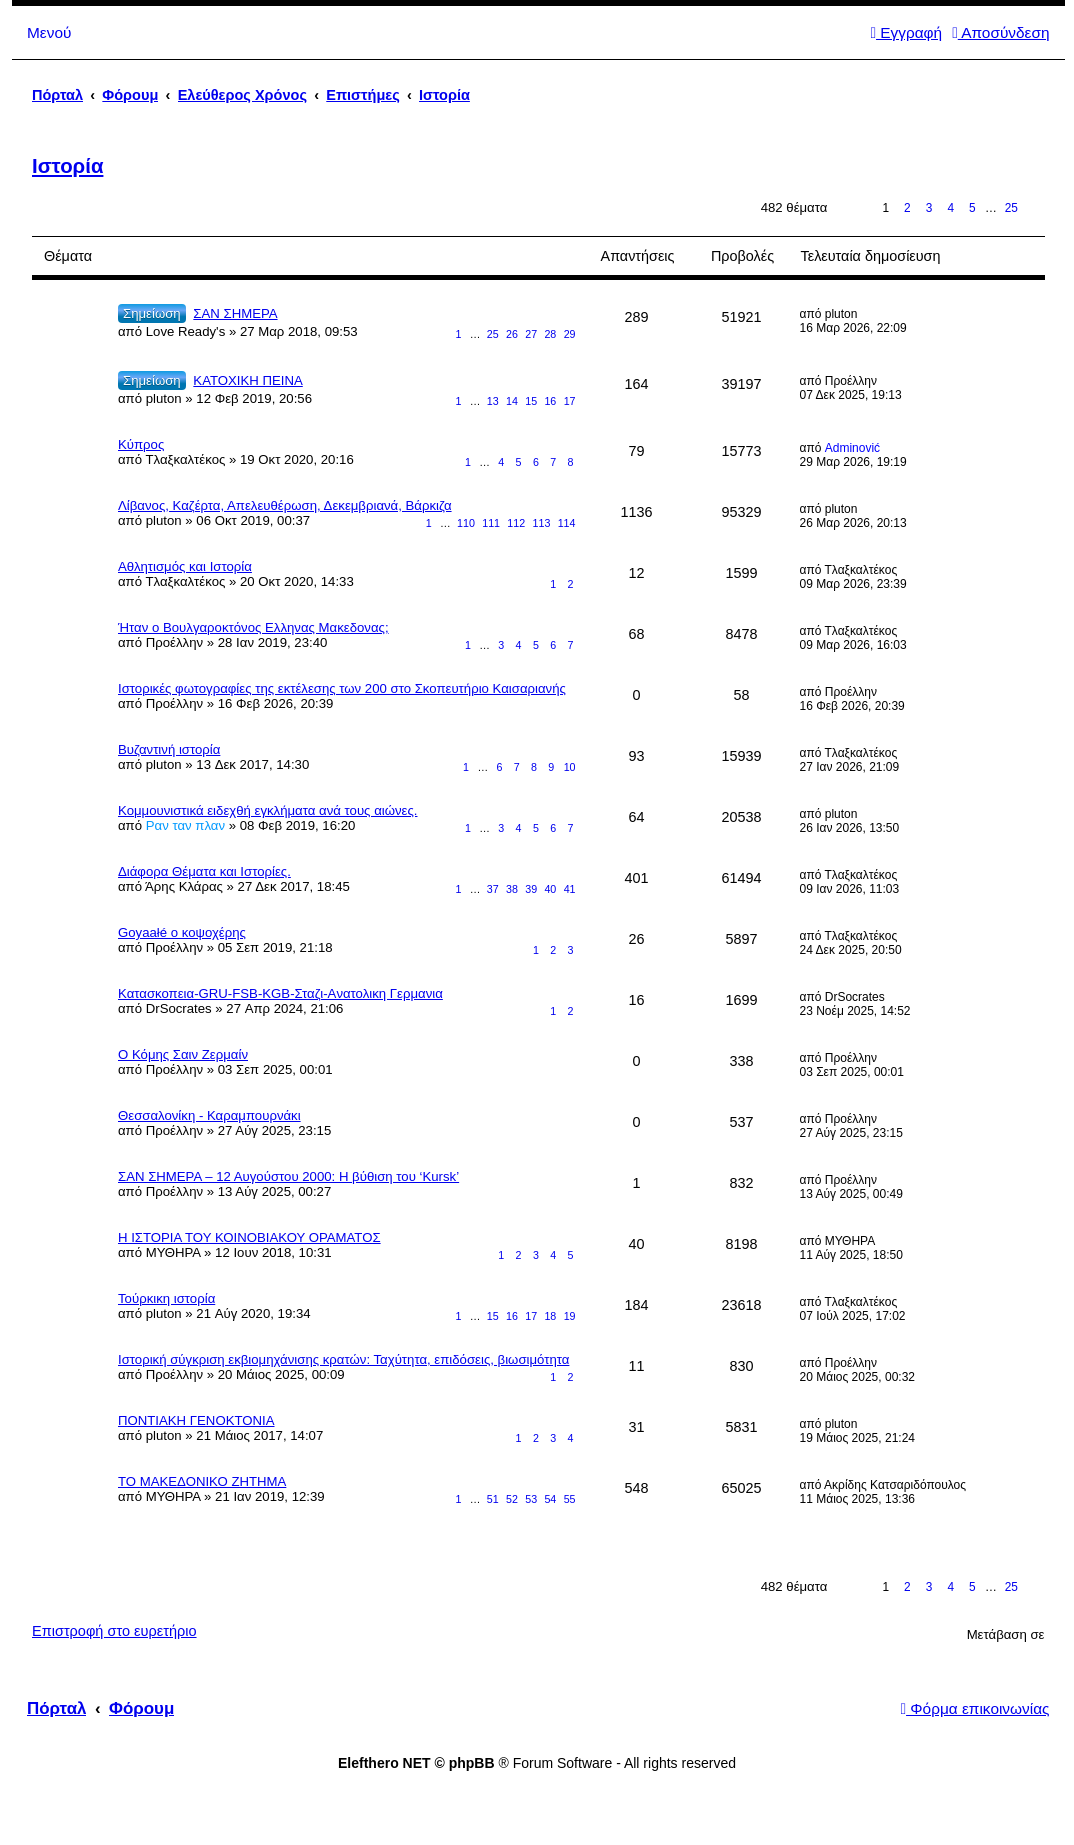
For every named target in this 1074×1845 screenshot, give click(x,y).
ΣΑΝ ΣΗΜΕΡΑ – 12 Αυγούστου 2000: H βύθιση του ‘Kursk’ (288, 1176)
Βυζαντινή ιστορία (169, 749)
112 (516, 523)
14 (512, 401)
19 (570, 1316)
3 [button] (929, 208)
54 (550, 1499)
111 (491, 523)
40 (550, 889)
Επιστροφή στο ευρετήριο (114, 1631)
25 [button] (1011, 208)
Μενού (49, 32)
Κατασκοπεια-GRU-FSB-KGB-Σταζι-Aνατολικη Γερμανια (280, 993)
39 (531, 889)
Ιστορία (67, 166)
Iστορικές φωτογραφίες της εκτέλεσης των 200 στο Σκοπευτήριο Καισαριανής (342, 688)
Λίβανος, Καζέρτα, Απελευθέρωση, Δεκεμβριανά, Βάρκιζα (285, 505)
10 (570, 767)
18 (550, 1316)
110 (466, 523)
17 (570, 401)
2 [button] (907, 208)
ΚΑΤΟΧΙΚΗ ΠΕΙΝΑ (247, 380)
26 (512, 334)
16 (550, 401)
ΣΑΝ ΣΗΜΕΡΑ (235, 313)
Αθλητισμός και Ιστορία (185, 566)
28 (550, 334)
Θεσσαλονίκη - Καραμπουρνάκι (209, 1115)
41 (570, 889)
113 (542, 523)
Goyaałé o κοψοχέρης (182, 932)
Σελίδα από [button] (852, 208)
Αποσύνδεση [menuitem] (1000, 32)
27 (531, 334)
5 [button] (972, 208)
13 (493, 401)
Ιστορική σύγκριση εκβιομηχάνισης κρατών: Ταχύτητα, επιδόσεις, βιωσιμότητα (343, 1359)
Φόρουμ (141, 1708)
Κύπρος (141, 444)
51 (493, 1499)
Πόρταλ (57, 95)
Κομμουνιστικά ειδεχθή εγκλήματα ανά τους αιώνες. (267, 810)
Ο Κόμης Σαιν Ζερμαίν (183, 1054)
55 (570, 1499)
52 (512, 1499)
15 (531, 401)
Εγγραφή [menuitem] (906, 32)
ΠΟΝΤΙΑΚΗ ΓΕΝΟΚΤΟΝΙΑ (196, 1420)
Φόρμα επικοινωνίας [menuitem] (974, 1708)
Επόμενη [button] (1035, 208)
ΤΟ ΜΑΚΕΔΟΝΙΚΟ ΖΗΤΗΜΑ (202, 1481)
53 (531, 1499)
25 (493, 334)
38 (512, 889)
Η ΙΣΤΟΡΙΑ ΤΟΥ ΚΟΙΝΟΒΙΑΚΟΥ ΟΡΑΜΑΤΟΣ (249, 1237)
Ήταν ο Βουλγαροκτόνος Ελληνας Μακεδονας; (253, 627)
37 (493, 889)
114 (567, 523)
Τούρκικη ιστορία (166, 1298)
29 (570, 334)
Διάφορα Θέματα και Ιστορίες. (204, 871)
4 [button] (950, 208)
